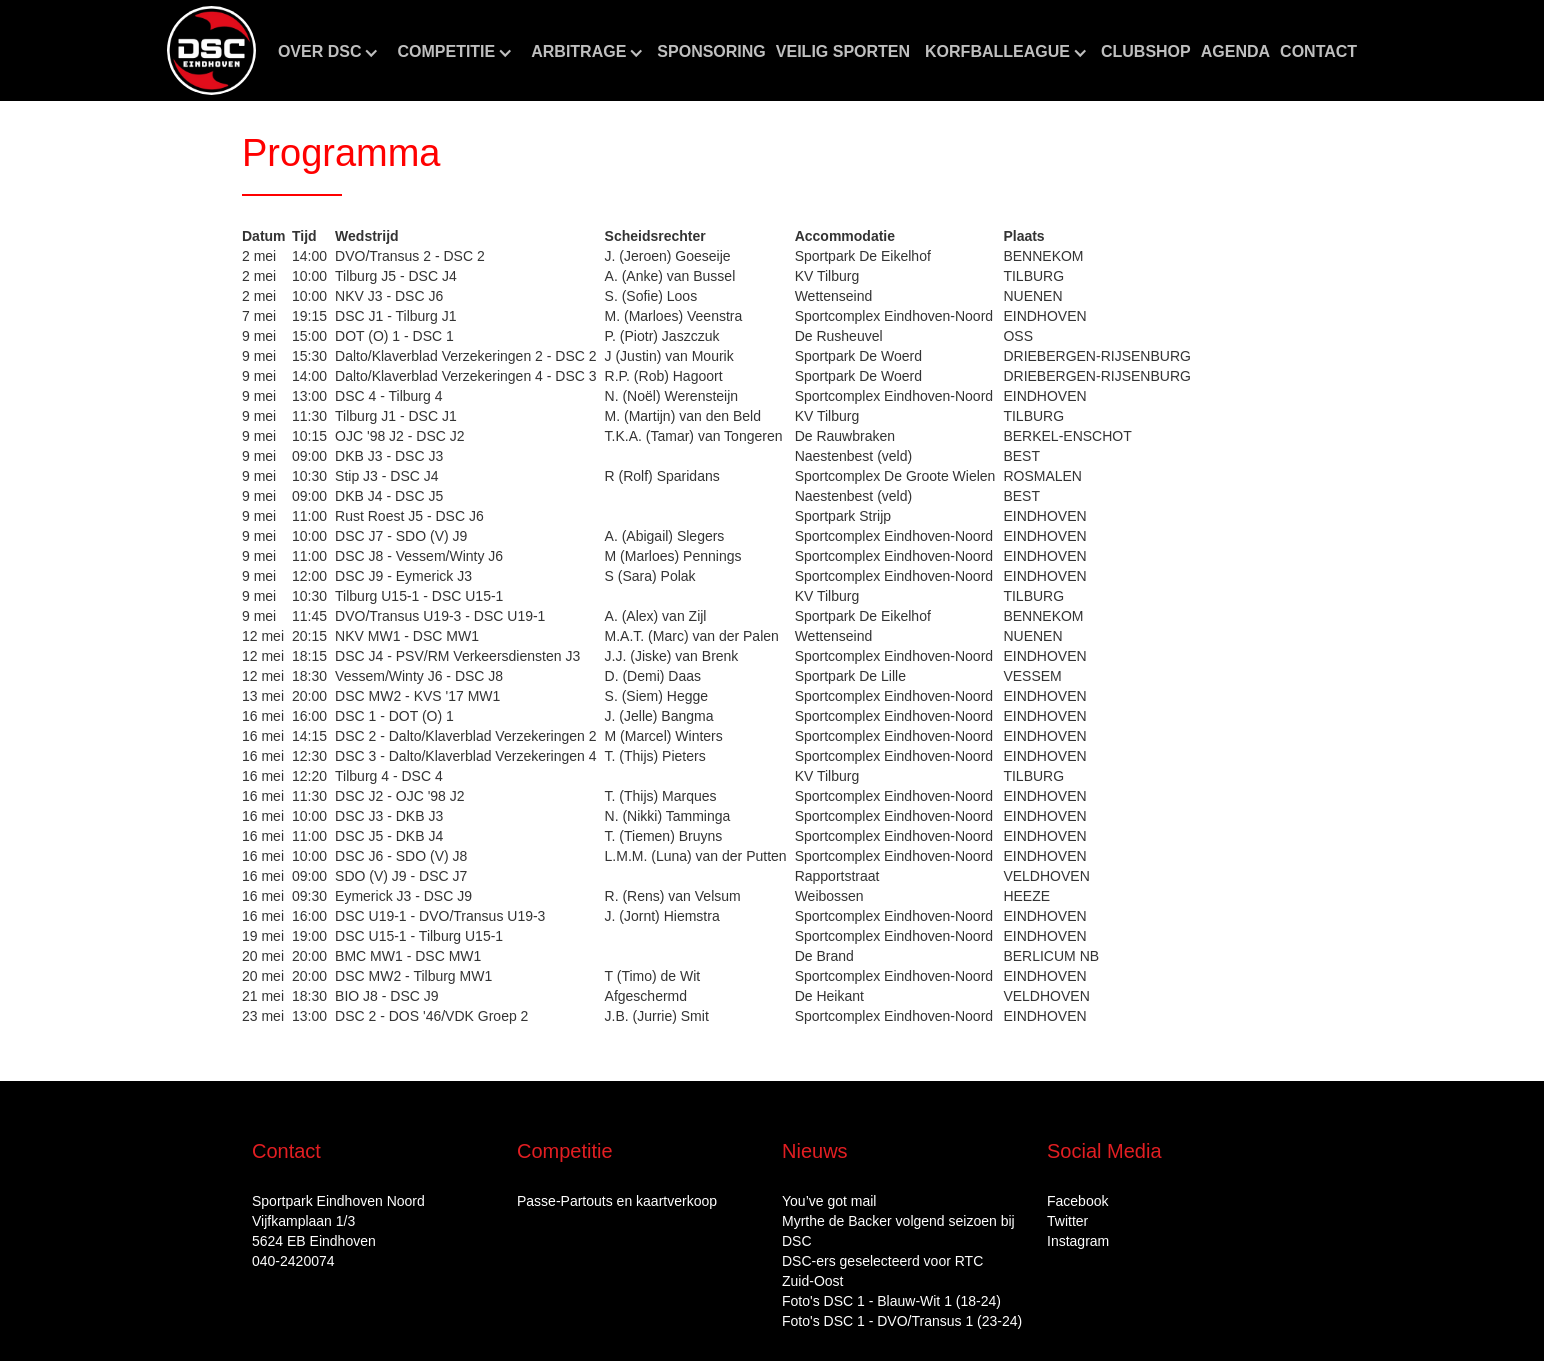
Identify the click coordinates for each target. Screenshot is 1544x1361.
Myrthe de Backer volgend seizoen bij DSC (898, 1231)
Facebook (1077, 1201)
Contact (1318, 51)
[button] (328, 52)
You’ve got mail (829, 1201)
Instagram (1078, 1241)
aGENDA (1235, 51)
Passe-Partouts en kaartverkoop (617, 1201)
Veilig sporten (843, 51)
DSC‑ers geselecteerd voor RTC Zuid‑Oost (882, 1271)
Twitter (1067, 1221)
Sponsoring (711, 51)
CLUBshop (1146, 51)
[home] (211, 50)
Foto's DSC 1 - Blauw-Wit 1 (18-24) (891, 1301)
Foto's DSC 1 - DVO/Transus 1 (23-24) (902, 1321)
